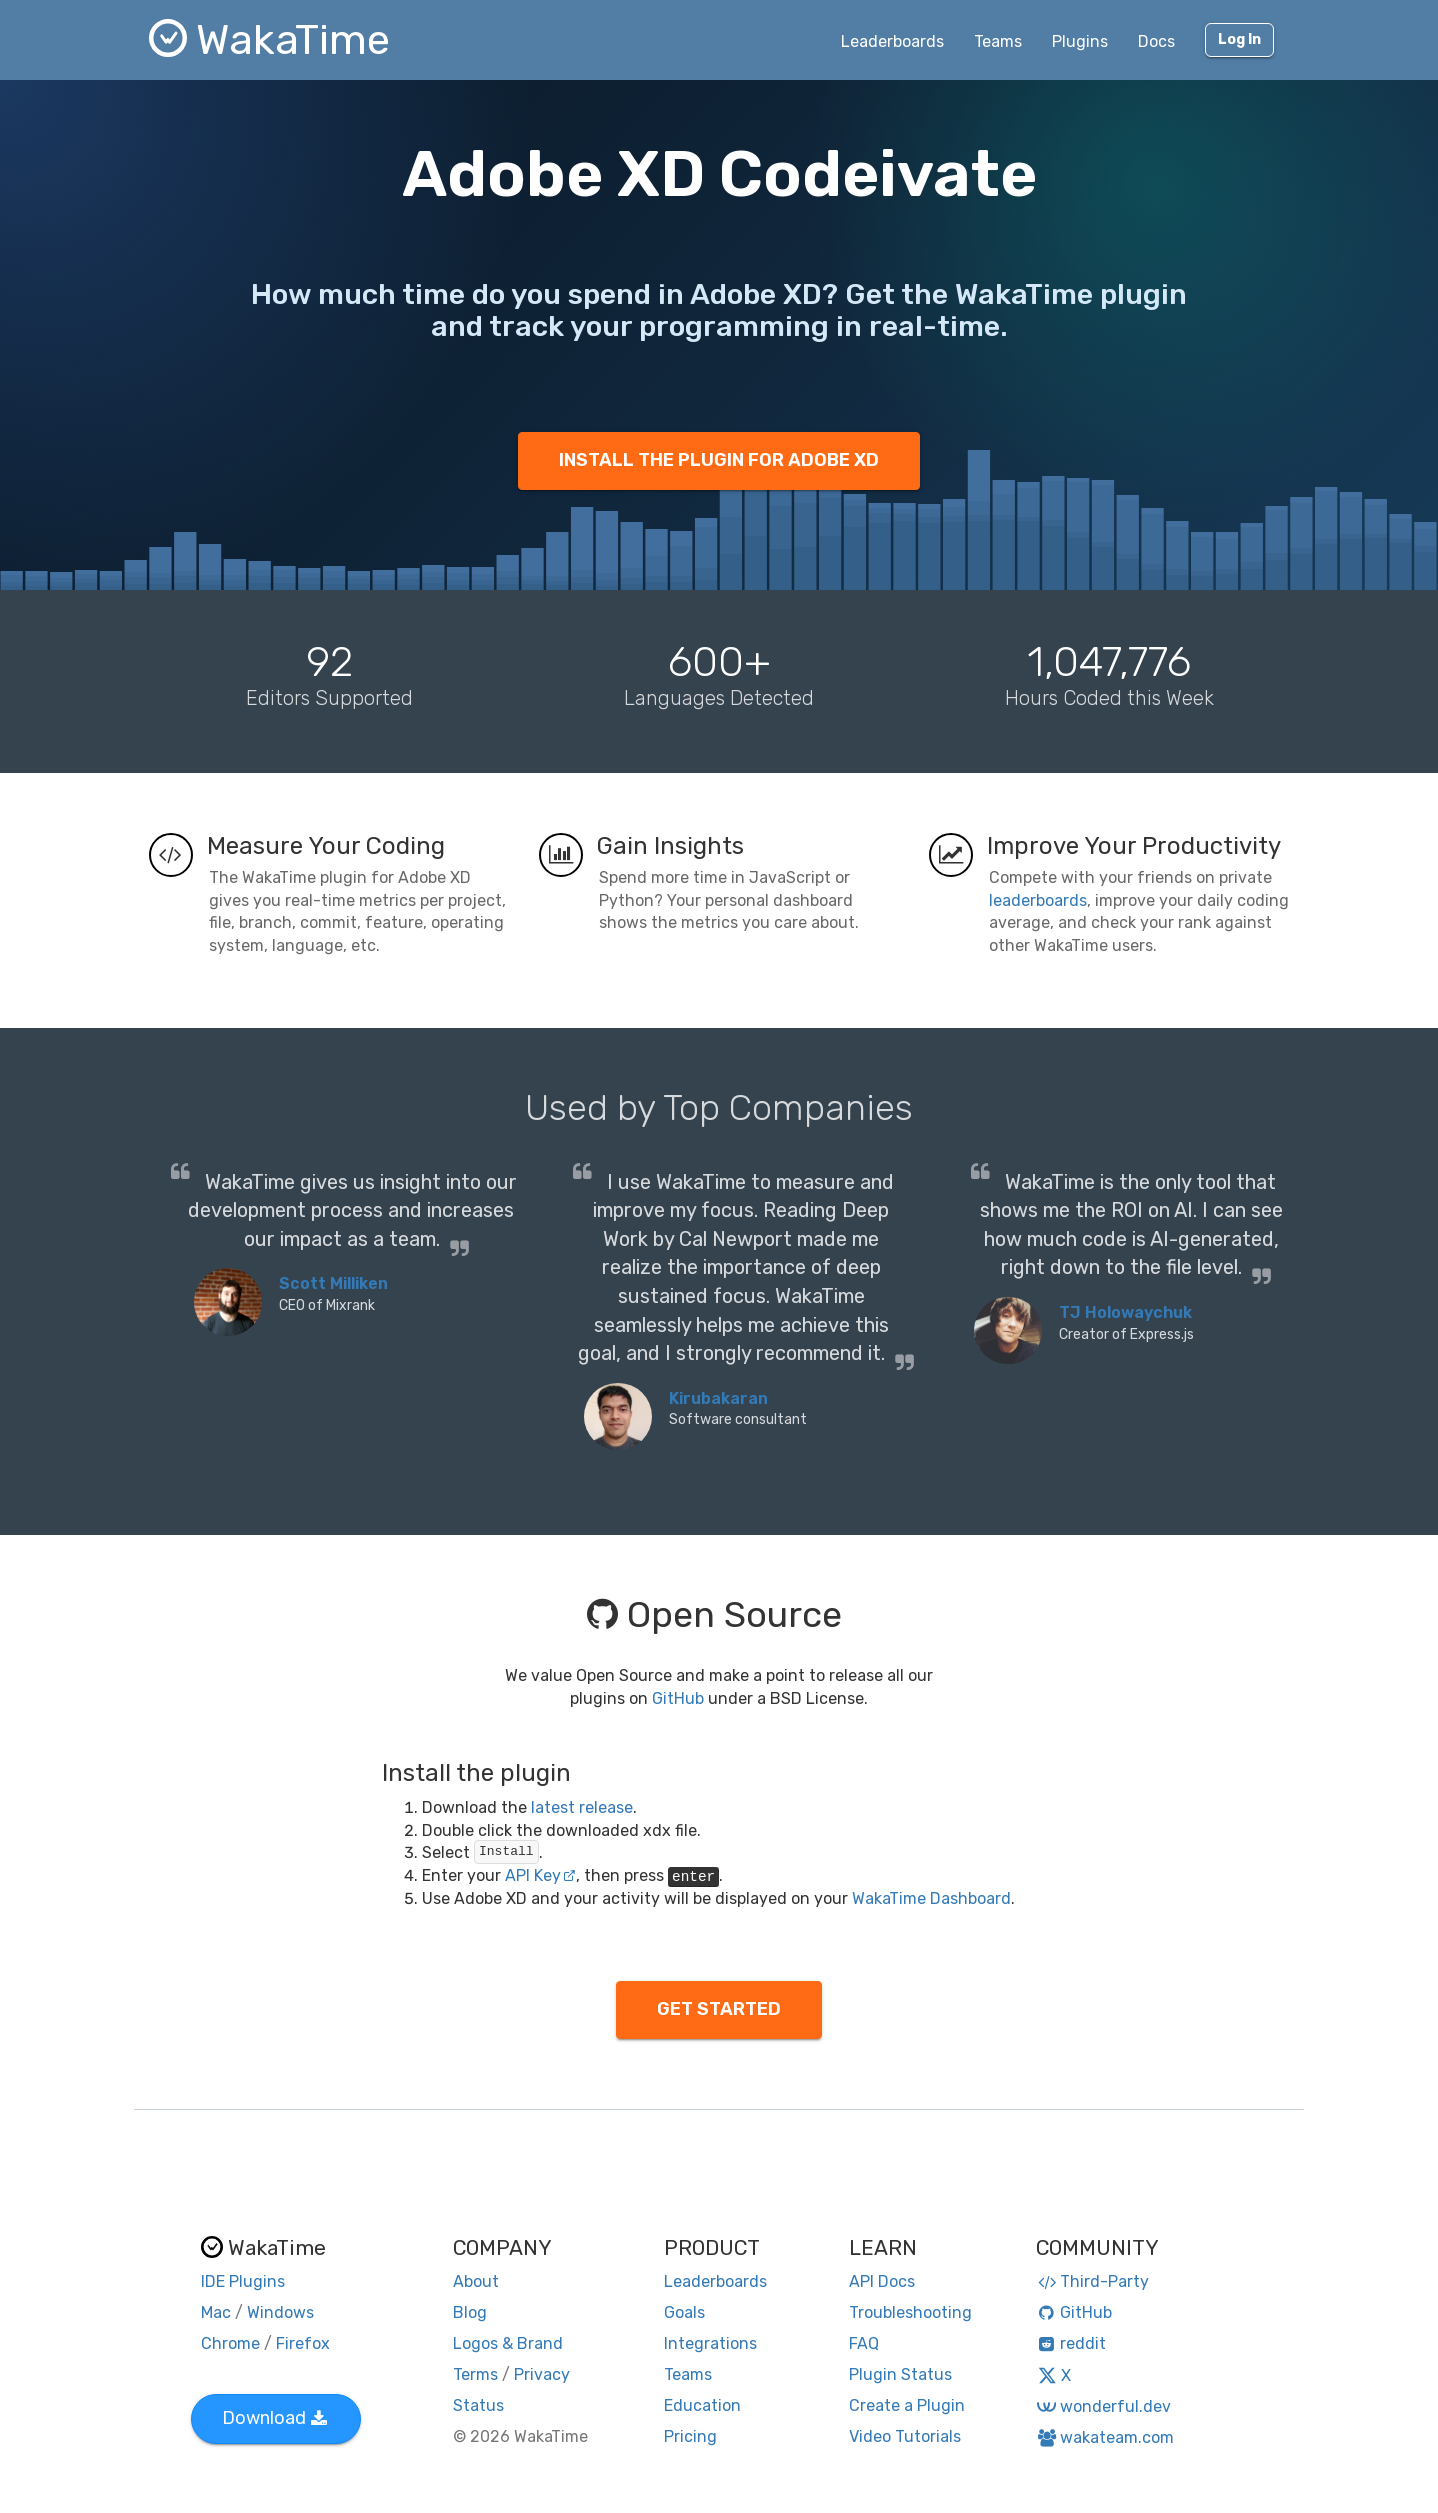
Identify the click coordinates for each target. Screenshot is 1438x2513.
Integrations (710, 2343)
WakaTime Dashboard (931, 1898)
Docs (1156, 41)
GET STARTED (719, 2009)
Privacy (542, 2374)
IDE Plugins (243, 2281)
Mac (216, 2312)
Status (478, 2405)
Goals (684, 2312)
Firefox (303, 2343)
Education (702, 2405)
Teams (998, 41)
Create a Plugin (907, 2405)
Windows (280, 2312)
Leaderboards (892, 41)
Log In (1239, 39)
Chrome (230, 2343)
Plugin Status (900, 2374)
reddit (1071, 2343)
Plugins (1080, 41)
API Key (540, 1875)
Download (274, 2418)
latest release (582, 1807)
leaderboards (1038, 900)
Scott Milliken (333, 1283)
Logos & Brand (508, 2343)
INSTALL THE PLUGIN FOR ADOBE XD (719, 460)
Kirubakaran (718, 1398)
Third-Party (1093, 2281)
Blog (470, 2312)
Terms (475, 2374)
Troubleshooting (910, 2312)
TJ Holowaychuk (1125, 1312)
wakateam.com (1105, 2437)
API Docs (882, 2281)
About (476, 2281)
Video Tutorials (905, 2436)
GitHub (678, 1698)
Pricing (690, 2436)
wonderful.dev (1103, 2406)
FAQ (864, 2343)
